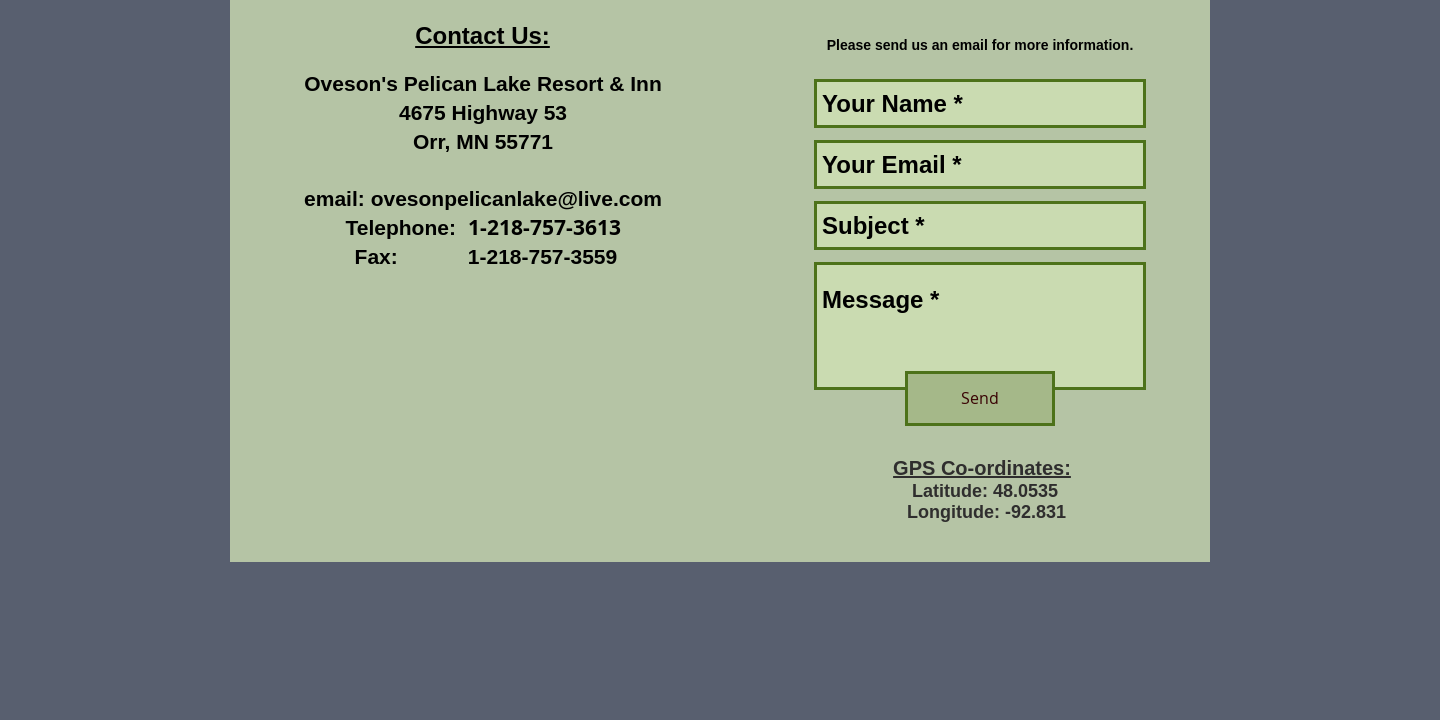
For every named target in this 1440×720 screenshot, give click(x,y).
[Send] (980, 398)
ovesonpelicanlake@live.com (516, 198)
